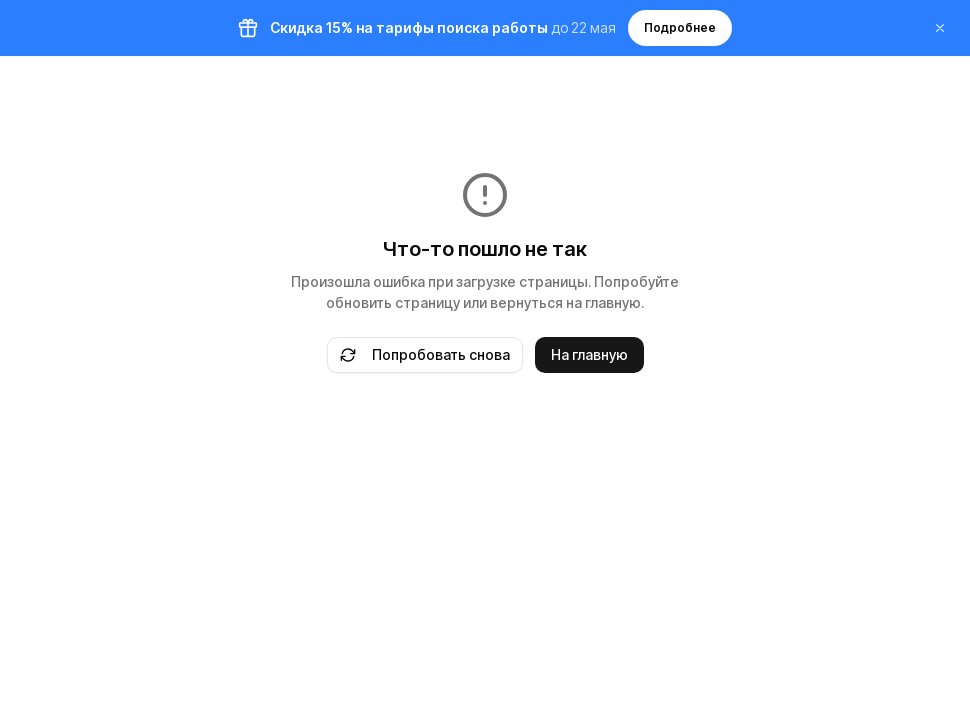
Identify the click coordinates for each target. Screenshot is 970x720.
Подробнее (680, 27)
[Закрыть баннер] (940, 28)
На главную (589, 354)
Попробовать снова (425, 354)
